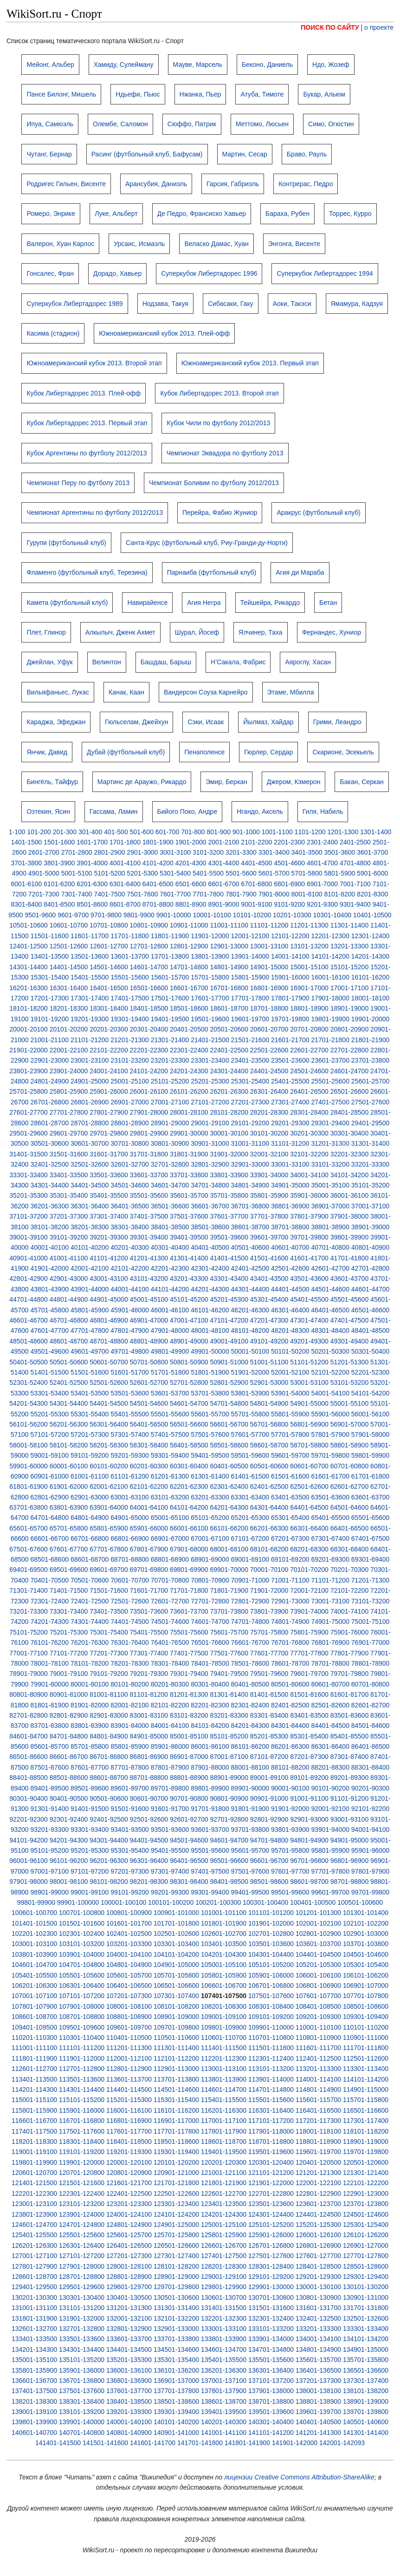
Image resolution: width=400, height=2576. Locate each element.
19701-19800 (290, 1019)
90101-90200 (330, 1788)
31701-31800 (149, 1154)
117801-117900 (223, 2131)
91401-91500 (90, 1808)
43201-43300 (189, 1278)
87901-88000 (210, 1767)
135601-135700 (318, 2359)
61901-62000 (69, 1486)
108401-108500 (318, 2006)
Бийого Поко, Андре (187, 811)
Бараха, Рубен (287, 213)
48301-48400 (330, 1330)
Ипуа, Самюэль (49, 124)
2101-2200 (256, 842)
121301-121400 (365, 2172)
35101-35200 (370, 1185)
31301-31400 (370, 1143)
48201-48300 (290, 1330)
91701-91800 (210, 1808)
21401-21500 (210, 1040)
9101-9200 (289, 904)
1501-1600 (59, 842)
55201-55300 (49, 1414)
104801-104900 (129, 1964)
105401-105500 (34, 1975)
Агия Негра (203, 602)
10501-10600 (28, 925)
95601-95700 (250, 1850)
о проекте (379, 27)
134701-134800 (271, 2349)
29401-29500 (370, 1123)
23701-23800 (370, 1060)
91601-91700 (170, 1808)
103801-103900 (34, 1954)
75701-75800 (269, 1632)
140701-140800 (81, 2432)
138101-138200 (365, 2390)
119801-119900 (34, 2162)
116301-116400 (271, 2110)
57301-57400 (129, 1434)
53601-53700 (170, 1393)
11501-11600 (49, 936)
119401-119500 (223, 2151)
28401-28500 (349, 1112)
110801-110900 (318, 2037)
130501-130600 (176, 2297)
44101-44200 (170, 1289)
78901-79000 (28, 1673)
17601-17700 (210, 998)
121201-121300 (318, 2172)
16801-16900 (269, 988)
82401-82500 (290, 1705)
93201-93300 (49, 1829)
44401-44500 (290, 1289)
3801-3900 (59, 863)
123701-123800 (365, 2203)
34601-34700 (170, 1185)
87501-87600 (49, 1767)
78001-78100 (49, 1663)
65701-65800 (69, 1528)
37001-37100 (370, 1206)
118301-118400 (81, 2141)
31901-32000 (229, 1154)
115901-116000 (81, 2110)
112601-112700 (34, 2068)
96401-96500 (189, 1860)
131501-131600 (271, 2307)
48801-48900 (149, 1341)
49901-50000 (210, 1351)
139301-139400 (176, 2411)
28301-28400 (309, 1112)
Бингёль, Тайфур (51, 781)
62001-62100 (109, 1486)
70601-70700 (129, 1580)
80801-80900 (28, 1694)
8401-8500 (59, 904)
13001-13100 (269, 946)
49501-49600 (49, 1351)
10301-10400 (332, 915)
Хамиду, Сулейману (124, 64)
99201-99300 (170, 1892)
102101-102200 (365, 1923)
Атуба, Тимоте (262, 94)
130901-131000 (365, 2297)
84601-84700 (28, 1736)
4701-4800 (355, 863)
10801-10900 (149, 925)
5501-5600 (241, 873)
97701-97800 (330, 1871)
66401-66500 (349, 1528)
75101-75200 (28, 1632)
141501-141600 (105, 2442)
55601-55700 (210, 1414)
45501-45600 (349, 1299)
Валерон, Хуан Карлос (60, 243)
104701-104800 (81, 1964)
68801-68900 (170, 1559)
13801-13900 (210, 956)
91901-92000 (290, 1808)
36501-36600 (170, 1206)
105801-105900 (223, 1975)
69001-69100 (250, 1559)
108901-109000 (176, 2016)
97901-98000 (28, 1881)
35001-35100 (330, 1185)
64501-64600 (349, 1507)
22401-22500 (229, 1050)
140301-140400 (271, 2422)
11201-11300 (309, 925)
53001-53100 (309, 1382)
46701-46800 (69, 1320)
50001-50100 (250, 1351)
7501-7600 (142, 894)
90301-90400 (28, 1798)
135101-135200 (81, 2359)
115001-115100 (34, 2099)
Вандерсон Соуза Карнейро (206, 692)
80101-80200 (129, 1684)
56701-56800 (269, 1424)
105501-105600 (81, 1975)
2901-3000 (142, 852)
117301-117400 (365, 2120)
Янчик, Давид (46, 752)
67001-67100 (210, 1538)
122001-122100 (318, 2183)
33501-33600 (109, 1175)
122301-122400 (81, 2193)
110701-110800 (271, 2037)
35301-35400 (69, 1195)
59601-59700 (290, 1455)
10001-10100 (212, 915)
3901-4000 (92, 863)
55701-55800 (250, 1414)
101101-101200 (271, 1912)
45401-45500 (309, 1299)
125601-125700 (129, 2235)
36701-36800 (250, 1206)
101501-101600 (81, 1923)
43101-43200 (149, 1278)
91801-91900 (250, 1808)
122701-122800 (271, 2193)
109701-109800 (176, 2027)
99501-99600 (290, 1892)
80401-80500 (250, 1684)
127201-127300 (129, 2255)
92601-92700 (189, 1819)
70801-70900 (210, 1580)
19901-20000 (370, 1019)
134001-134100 (318, 2338)
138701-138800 (271, 2401)
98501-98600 (269, 1881)
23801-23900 (28, 1071)
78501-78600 (250, 1663)
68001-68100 (229, 1549)
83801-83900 (90, 1725)
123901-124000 (81, 2214)
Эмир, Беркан (226, 781)
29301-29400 (330, 1123)
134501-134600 (176, 2349)
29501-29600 (28, 1133)
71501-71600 (109, 1590)
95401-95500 (170, 1850)
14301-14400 (28, 967)
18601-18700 (229, 1008)
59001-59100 (49, 1455)
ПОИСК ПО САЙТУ (330, 27)
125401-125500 (34, 2235)
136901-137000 (176, 2380)
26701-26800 (49, 1102)
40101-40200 (90, 1247)
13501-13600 (90, 956)
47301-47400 (309, 1320)
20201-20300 (109, 1029)
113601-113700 (129, 2079)
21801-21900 (370, 1040)
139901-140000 (81, 2422)
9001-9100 (256, 904)
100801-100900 (129, 1912)
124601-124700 (34, 2224)
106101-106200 (365, 1975)
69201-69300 (330, 1559)
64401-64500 (309, 1507)
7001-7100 (355, 884)
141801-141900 (247, 2442)
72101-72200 (349, 1590)
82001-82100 (129, 1705)
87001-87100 (229, 1756)
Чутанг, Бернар (48, 154)
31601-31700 (109, 1154)
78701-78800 (330, 1663)
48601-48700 (69, 1341)
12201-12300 (330, 936)
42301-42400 (210, 1268)
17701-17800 (250, 998)
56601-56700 (229, 1424)
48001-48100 (210, 1330)
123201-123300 (129, 2203)
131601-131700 (318, 2307)
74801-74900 (290, 1621)
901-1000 (246, 832)
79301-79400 (189, 1673)
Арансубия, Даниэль (156, 184)
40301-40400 (170, 1247)
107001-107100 (34, 1995)
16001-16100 (330, 977)
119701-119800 (365, 2151)
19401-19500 (170, 1019)
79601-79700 (309, 1673)
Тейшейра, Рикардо (270, 602)
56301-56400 (109, 1424)
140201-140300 (223, 2422)
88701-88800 (149, 1777)
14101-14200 (330, 956)
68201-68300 (309, 1549)
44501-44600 (330, 1289)
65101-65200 (210, 1517)
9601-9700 (73, 915)
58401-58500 (189, 1445)
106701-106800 (271, 1985)
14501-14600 (109, 967)
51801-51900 (210, 1372)
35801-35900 (269, 1195)
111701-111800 (365, 2047)
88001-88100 (250, 1767)
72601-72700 (170, 1601)
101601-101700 (129, 1923)
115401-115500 (223, 2099)
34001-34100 (309, 1175)
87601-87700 (90, 1767)
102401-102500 (129, 1933)
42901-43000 (69, 1278)
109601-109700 (129, 2027)
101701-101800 (176, 1923)
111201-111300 (129, 2047)
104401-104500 (318, 1954)
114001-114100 (318, 2079)
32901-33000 (250, 1164)
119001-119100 (34, 2151)
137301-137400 (365, 2380)
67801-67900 (149, 1549)
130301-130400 (81, 2297)
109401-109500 (34, 2027)
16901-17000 (309, 988)
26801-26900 (90, 1102)
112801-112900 (129, 2068)
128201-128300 (223, 2266)
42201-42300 (170, 1268)
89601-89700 (129, 1788)
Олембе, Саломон (120, 124)
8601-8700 (125, 904)
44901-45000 (109, 1299)
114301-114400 (81, 2089)
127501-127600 (271, 2255)
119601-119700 (318, 2151)
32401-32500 (49, 1164)
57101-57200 (49, 1434)
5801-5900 (339, 873)
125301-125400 (365, 2224)
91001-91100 (309, 1798)
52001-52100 (290, 1372)
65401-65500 (330, 1517)
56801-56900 (309, 1424)
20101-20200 (69, 1029)
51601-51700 (129, 1372)
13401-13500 (49, 956)
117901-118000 (271, 2131)
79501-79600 (269, 1673)
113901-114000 (271, 2079)
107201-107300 (129, 1995)
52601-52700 (149, 1382)
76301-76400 (129, 1642)
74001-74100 (349, 1611)
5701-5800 (307, 873)
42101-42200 (129, 1268)
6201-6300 (92, 884)
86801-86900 (149, 1756)
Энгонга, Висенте (294, 243)
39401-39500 (189, 1237)
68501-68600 (49, 1559)
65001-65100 (170, 1517)
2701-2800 (76, 852)
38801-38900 (330, 1227)
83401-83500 (309, 1715)
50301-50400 (370, 1351)
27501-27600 (370, 1102)
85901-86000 (170, 1746)
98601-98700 (309, 1881)
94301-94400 (109, 1840)
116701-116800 (81, 2120)
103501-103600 (271, 1943)
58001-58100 (28, 1445)
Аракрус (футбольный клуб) (319, 512)
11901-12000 (210, 936)
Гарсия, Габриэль (232, 184)
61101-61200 (129, 1476)
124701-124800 (81, 2224)
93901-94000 (330, 1829)
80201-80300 (170, 1684)
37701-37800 (269, 1216)
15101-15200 (349, 967)
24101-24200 (149, 1071)
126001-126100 (318, 2235)
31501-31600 (69, 1154)
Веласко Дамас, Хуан (216, 243)
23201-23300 (170, 1060)
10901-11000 (189, 925)
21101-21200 (90, 1040)
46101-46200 (210, 1310)
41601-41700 (309, 1258)
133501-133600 (81, 2338)
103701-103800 (365, 1943)
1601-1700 (92, 842)
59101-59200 (90, 1455)
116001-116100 (129, 2110)
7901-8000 (274, 894)
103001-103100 (34, 1943)
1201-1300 (342, 832)
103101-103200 (81, 1943)
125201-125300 (318, 2224)
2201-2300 (289, 842)
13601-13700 (129, 956)
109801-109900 (223, 2027)
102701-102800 (271, 1933)
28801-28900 (129, 1123)
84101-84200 (210, 1725)
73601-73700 (189, 1611)
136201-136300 (223, 2370)
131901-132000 (81, 2318)
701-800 (193, 832)
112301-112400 (271, 2058)
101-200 (39, 832)
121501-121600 (81, 2183)
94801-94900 (309, 1840)
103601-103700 (318, 1943)
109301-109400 (365, 2016)
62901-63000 (90, 1497)
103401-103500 (223, 1943)
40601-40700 (290, 1247)
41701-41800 (349, 1258)
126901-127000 (365, 2245)
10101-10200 (252, 915)
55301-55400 (90, 1414)
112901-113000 (176, 2068)
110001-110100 (318, 2027)
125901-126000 (271, 2235)
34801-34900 (250, 1185)
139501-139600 (271, 2411)
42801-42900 (28, 1278)
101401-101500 (34, 1923)
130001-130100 (318, 2286)
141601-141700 (152, 2442)
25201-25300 (210, 1081)
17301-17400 (90, 998)
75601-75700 (229, 1632)
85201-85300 (269, 1736)
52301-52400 (28, 1382)
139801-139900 (34, 2422)
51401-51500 (49, 1372)
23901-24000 (69, 1071)
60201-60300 (149, 1466)
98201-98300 (149, 1881)
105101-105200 (271, 1964)
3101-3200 (208, 852)
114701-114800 (271, 2089)
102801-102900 (318, 1933)
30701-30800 (129, 1143)
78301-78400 (170, 1663)
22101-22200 (109, 1050)
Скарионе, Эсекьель (343, 752)
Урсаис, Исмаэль (139, 243)
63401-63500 (290, 1497)
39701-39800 (309, 1237)
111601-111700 (318, 2047)
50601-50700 (109, 1362)
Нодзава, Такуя (165, 303)
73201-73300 (28, 1611)
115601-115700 (318, 2099)
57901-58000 (370, 1434)
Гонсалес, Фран (50, 273)
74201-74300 (49, 1621)
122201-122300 (34, 2193)
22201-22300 (149, 1050)
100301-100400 (265, 1902)
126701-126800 (271, 2245)
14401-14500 (69, 967)
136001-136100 (129, 2370)
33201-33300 (370, 1164)
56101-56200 (28, 1424)
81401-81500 (269, 1694)
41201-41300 (149, 1258)
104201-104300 (223, 1954)
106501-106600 (176, 1985)
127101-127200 (81, 2255)
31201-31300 (330, 1143)
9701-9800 (106, 915)
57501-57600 (210, 1434)
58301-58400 (149, 1445)
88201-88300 (330, 1767)
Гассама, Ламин (114, 811)
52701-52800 (189, 1382)
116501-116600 (365, 2110)
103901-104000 (81, 1954)
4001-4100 (125, 863)
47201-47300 (269, 1320)
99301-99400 (210, 1892)
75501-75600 (189, 1632)
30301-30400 (349, 1133)
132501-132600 (365, 2318)
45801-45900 (90, 1310)
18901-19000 (349, 1008)
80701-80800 (370, 1684)
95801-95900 (330, 1850)
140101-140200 (176, 2422)
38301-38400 (129, 1227)
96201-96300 (109, 1860)
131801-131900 (34, 2318)
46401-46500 (330, 1310)
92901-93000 (309, 1819)
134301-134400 (81, 2349)
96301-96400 (149, 1860)
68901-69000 (210, 1559)
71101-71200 (330, 1580)
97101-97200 (90, 1871)
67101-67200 (250, 1538)
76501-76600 (210, 1642)
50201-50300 (330, 1351)
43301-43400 (229, 1278)
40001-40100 (49, 1247)
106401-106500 (129, 1985)
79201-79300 (149, 1673)
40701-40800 (330, 1247)
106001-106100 (318, 1975)
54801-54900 (269, 1403)
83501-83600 (349, 1715)
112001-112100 (129, 2058)
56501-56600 (189, 1424)
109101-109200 (271, 2016)
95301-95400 (129, 1850)
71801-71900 (229, 1590)
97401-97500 (210, 1871)
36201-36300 (49, 1206)
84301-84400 (290, 1725)
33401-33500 (69, 1175)
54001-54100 (330, 1393)
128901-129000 (176, 2276)
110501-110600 (176, 2037)
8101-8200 (339, 894)
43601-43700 (349, 1278)
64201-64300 (229, 1507)
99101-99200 (129, 1892)
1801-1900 (158, 842)
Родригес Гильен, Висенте (66, 184)
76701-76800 (290, 1642)
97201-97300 (129, 1871)
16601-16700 (189, 988)
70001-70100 (269, 1569)
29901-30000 (189, 1133)
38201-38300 (90, 1227)
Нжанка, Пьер (200, 94)
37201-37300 (69, 1216)
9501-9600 (40, 915)
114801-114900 (318, 2089)
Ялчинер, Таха (261, 632)
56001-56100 (370, 1414)
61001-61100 (90, 1476)
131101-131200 (81, 2307)
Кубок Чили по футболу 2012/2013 (218, 423)
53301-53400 (49, 1393)
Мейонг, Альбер (50, 64)
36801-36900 (290, 1206)
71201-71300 (370, 1580)
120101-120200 (176, 2162)
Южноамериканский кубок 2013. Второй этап (93, 363)
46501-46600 (370, 1310)
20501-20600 (229, 1029)
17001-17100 (349, 988)
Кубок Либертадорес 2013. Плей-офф (83, 393)
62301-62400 (229, 1486)
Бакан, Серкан (361, 781)
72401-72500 (90, 1601)
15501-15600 (129, 977)
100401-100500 (312, 1902)
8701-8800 (158, 904)
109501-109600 (81, 2027)
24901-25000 (90, 1081)
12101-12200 (290, 936)
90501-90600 (109, 1798)
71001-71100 (290, 1580)
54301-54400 (69, 1403)
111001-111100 (34, 2047)
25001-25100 (129, 1081)
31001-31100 (250, 1143)
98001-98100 (69, 1881)
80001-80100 (90, 1684)
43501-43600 (309, 1278)
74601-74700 (210, 1621)
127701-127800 (365, 2255)
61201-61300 (170, 1476)
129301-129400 (365, 2276)
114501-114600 (176, 2089)
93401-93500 (129, 1829)
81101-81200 (149, 1694)
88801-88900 (189, 1777)
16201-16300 (28, 988)
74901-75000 (330, 1621)
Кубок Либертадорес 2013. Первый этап (86, 423)
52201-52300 (370, 1372)
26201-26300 (229, 1091)
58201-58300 (109, 1445)
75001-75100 (370, 1621)
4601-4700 (322, 863)
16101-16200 (370, 977)
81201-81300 (189, 1694)
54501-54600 (149, 1403)
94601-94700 (229, 1840)
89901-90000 (250, 1788)
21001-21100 (49, 1040)
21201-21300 (129, 1040)
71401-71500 (69, 1590)
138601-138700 (223, 2401)
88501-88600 (69, 1777)
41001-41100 (69, 1258)
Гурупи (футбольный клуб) (66, 542)
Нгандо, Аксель (260, 811)
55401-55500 (129, 1414)
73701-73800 (229, 1611)
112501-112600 (365, 2058)
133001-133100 (223, 2328)
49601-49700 (90, 1351)
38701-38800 (290, 1227)
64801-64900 (90, 1517)
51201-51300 (349, 1362)
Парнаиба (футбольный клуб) (212, 572)
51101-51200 (309, 1362)
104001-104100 (129, 1954)
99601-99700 (330, 1892)
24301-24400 (229, 1071)
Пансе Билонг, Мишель (61, 94)
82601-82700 (370, 1705)
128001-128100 (129, 2266)
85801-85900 (129, 1746)
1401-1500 (26, 842)
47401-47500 (349, 1320)
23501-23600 (290, 1060)
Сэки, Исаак (205, 722)
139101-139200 (81, 2411)
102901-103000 (365, 1933)
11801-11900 (170, 936)
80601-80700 (330, 1684)
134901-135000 (365, 2349)
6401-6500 (158, 884)
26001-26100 (149, 1091)
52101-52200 (330, 1372)
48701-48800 (109, 1341)
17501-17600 (170, 998)
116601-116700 (34, 2120)
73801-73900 (269, 1611)
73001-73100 (330, 1601)
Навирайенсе (147, 602)
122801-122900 (318, 2193)
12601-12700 (109, 946)
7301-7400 (76, 894)
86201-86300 (290, 1746)
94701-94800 (269, 1840)
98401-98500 (229, 1881)
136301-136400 (271, 2370)
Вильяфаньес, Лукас (57, 692)
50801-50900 (189, 1362)
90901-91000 (269, 1798)
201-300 (65, 832)
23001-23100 (90, 1060)
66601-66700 (49, 1538)
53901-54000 (290, 1393)
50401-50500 (28, 1362)
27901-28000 (149, 1112)
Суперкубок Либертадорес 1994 (325, 273)
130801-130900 (318, 2297)
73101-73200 (370, 1601)
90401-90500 (69, 1798)
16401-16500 (109, 988)
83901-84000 (129, 1725)
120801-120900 (129, 2172)
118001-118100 (318, 2131)
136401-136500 (318, 2370)
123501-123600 (271, 2203)
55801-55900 (290, 1414)
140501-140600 (365, 2422)
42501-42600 (290, 1268)
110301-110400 (81, 2037)
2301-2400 (322, 842)
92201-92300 (28, 1819)
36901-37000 (330, 1206)
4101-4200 (158, 863)
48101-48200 (250, 1330)
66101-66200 (229, 1528)
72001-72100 (309, 1590)
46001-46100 (170, 1310)
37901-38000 (349, 1216)
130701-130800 (271, 2297)
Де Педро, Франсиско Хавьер (201, 213)
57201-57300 (90, 1434)
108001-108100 (129, 2006)
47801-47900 (129, 1330)
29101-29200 (250, 1123)
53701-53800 (210, 1393)
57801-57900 (330, 1434)
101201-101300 (318, 1912)
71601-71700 (149, 1590)
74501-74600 (170, 1621)
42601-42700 (330, 1268)
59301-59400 (170, 1455)
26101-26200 (189, 1091)
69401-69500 (28, 1569)
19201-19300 (90, 1019)
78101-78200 (90, 1663)
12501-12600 (69, 946)
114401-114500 (129, 2089)
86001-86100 (210, 1746)
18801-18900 (309, 1008)
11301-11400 (349, 925)
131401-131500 (223, 2307)
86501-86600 (28, 1756)
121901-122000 (271, 2183)
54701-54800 (229, 1403)
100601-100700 (34, 1912)
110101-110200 (365, 2027)
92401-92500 (109, 1819)
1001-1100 (277, 832)
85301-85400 (309, 1736)
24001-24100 (109, 1071)
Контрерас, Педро (305, 184)
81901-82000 (90, 1705)
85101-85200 (229, 1736)
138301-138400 (81, 2401)
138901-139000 (365, 2401)
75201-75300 (69, 1632)
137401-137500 (34, 2390)
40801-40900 (370, 1247)
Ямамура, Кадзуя (357, 303)
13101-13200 (309, 946)
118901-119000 (365, 2141)
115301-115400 (176, 2099)
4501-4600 (289, 863)
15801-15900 (250, 977)
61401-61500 (250, 1476)
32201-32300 (349, 1154)
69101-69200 (290, 1559)
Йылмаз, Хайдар (268, 722)
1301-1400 (375, 832)
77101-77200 (69, 1653)
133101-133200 (271, 2328)
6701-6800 (256, 884)
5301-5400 (175, 873)
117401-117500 (34, 2131)
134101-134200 (365, 2338)
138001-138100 (318, 2390)
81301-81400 (229, 1694)
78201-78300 (129, 1663)
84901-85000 (149, 1736)
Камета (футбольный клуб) (67, 602)
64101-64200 (189, 1507)
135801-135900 (34, 2370)
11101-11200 (269, 925)
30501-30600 (49, 1143)
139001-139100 (34, 2411)
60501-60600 (269, 1466)
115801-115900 (34, 2110)
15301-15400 (49, 977)
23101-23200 (129, 1060)
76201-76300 (90, 1642)
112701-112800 (81, 2068)
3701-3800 (26, 863)
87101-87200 (269, 1756)
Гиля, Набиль (323, 811)
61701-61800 (370, 1476)
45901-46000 (129, 1310)
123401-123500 (223, 2203)
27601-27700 (28, 1112)
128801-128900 (129, 2276)
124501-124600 (365, 2214)
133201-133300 (318, 2328)
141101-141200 (271, 2432)
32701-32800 (170, 1164)
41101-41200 (109, 1258)
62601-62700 (349, 1486)
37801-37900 (309, 1216)
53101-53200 (349, 1382)
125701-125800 (176, 2235)
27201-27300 (250, 1102)
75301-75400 (109, 1632)
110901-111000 (365, 2037)
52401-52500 (69, 1382)
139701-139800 (365, 2411)
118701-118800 (271, 2141)
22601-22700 (309, 1050)
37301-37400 (109, 1216)
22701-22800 (349, 1050)
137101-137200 (271, 2380)
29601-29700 (69, 1133)
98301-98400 (189, 1881)
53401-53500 (90, 1393)
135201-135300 (129, 2359)
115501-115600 (271, 2099)
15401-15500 (90, 977)
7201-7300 (43, 894)
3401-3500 (307, 852)
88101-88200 (290, 1767)
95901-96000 (370, 1850)
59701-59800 (330, 1455)
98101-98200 (109, 1881)
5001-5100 (76, 873)
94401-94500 (149, 1840)
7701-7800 (208, 894)
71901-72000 (269, 1590)
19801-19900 (330, 1019)
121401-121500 (34, 2183)
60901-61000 (49, 1476)
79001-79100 (69, 1673)
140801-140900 (129, 2432)
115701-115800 (365, 2099)
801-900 (218, 832)
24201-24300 (189, 1071)
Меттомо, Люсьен (262, 124)
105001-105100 (223, 1964)
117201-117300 (318, 2120)
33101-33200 (330, 1164)
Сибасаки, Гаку (230, 303)
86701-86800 (109, 1756)
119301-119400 (176, 2151)
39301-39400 (149, 1237)
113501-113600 (81, 2079)
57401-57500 (170, 1434)
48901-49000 (189, 1341)
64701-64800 (49, 1517)
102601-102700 (223, 1933)
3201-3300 (241, 852)
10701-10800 (109, 925)
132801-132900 (129, 2328)
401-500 (116, 832)
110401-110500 (129, 2037)
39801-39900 (349, 1237)
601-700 (167, 832)
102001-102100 (318, 1923)
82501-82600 (330, 1705)
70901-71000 (250, 1580)
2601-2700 (43, 852)
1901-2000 (190, 842)
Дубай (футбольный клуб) (126, 752)
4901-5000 (43, 873)
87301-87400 (349, 1756)
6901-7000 (322, 884)
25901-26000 (109, 1091)
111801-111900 (34, 2058)
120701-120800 (81, 2172)
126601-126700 (223, 2245)
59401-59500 (210, 1455)
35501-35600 (149, 1195)
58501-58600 (229, 1445)
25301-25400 (250, 1081)
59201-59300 (129, 1455)
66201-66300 (269, 1528)
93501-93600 (170, 1829)
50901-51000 (229, 1362)
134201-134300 (34, 2349)
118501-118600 (176, 2141)
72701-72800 (210, 1601)
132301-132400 (271, 2318)
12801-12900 (189, 946)
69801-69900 (189, 1569)
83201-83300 (229, 1715)
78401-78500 (210, 1663)
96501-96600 (229, 1860)
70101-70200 (309, 1569)
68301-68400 (349, 1549)
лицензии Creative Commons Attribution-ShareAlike (299, 2477)
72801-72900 (250, 1601)
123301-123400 (176, 2203)
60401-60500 (229, 1466)
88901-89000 (229, 1777)
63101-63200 (170, 1497)
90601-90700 (149, 1798)
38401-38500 (170, 1227)
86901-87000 (189, 1756)
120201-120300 (223, 2162)
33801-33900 (229, 1175)
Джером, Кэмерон (294, 781)
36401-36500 (129, 1206)
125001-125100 (223, 2224)
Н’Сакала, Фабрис (238, 662)
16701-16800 (229, 988)
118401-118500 (129, 2141)
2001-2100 (223, 842)
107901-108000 (81, 2006)
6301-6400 (125, 884)
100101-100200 (171, 1902)
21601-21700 (290, 1040)
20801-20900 (349, 1029)
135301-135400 (176, 2359)
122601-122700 (223, 2193)
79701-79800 (349, 1673)
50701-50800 (149, 1362)
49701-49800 (129, 1351)
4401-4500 (256, 863)
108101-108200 (176, 2006)
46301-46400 (290, 1310)
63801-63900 (69, 1507)
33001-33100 (290, 1164)
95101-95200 (49, 1850)
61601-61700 (330, 1476)
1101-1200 (310, 832)
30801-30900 (170, 1143)
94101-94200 (28, 1840)
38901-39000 (370, 1227)
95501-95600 (210, 1850)
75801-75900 (309, 1632)
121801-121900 (223, 2183)
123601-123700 (318, 2203)
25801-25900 (69, 1091)
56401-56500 (149, 1424)
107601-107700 (318, 1995)
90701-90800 (189, 1798)
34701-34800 (210, 1185)
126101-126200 (365, 2235)
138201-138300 (34, 2401)
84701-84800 (69, 1736)
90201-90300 (370, 1788)
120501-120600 (365, 2162)
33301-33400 (28, 1175)
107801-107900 (34, 2006)
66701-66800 (90, 1538)
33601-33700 (149, 1175)
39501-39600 (229, 1237)
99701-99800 (370, 1892)
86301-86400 (330, 1746)
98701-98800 (349, 1881)
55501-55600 (170, 1414)
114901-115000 (365, 2089)
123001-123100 (34, 2203)
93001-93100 (349, 1819)
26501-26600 (349, 1091)
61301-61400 (210, 1476)
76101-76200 (49, 1642)
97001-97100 (49, 1871)
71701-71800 (189, 1590)
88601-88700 (109, 1777)
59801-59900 (370, 1455)
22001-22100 (69, 1050)
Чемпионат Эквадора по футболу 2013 (225, 453)
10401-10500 (372, 915)
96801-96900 (349, 1860)
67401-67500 (370, 1538)
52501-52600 (109, 1382)
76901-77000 (370, 1642)
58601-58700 (269, 1445)
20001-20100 (28, 1029)
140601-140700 (34, 2432)
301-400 (90, 832)
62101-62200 (149, 1486)
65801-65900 (109, 1528)
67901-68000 (189, 1549)
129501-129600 (81, 2286)
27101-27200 (210, 1102)
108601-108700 (34, 2016)
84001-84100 (170, 1725)
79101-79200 (109, 1673)
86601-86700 (69, 1756)
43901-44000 (90, 1289)
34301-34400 (49, 1185)
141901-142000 (294, 2442)
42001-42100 (90, 1268)
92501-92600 (149, 1819)
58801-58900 (349, 1445)
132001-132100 (129, 2318)
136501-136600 (365, 2370)
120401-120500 (318, 2162)
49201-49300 (309, 1341)
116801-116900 (129, 2120)
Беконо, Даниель (267, 64)
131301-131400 (176, 2307)
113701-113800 (176, 2079)
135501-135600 (271, 2359)
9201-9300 (322, 904)
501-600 (142, 832)
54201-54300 (28, 1403)
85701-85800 (90, 1746)
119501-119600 (271, 2151)
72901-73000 (290, 1601)
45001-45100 (149, 1299)
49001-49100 (229, 1341)
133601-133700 (129, 2338)
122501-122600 (176, 2193)
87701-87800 (129, 1767)
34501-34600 (129, 1185)
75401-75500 (149, 1632)
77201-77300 (109, 1653)
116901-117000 (176, 2120)
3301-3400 (274, 852)
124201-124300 (223, 2214)
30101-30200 (269, 1133)
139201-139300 (129, 2411)
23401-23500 (250, 1060)
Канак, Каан (126, 692)
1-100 (17, 832)
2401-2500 (355, 842)
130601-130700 (223, 2297)
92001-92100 (330, 1808)
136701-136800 (81, 2380)
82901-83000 (109, 1715)
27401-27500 (330, 1102)
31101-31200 (290, 1143)
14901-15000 (269, 967)
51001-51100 (269, 1362)
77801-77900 (349, 1653)
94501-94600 (189, 1840)
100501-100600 (360, 1902)
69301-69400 (370, 1559)
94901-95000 (349, 1840)
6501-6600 (190, 884)
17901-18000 (330, 998)
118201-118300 (34, 2141)
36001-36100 (349, 1195)
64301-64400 (269, 1507)
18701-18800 (269, 1008)
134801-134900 (318, 2349)
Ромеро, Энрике (50, 213)
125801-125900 (223, 2235)
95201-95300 (90, 1850)
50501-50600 (69, 1362)
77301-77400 (149, 1653)
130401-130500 (129, 2297)
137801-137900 (223, 2390)
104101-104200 (176, 1954)
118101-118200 (365, 2131)
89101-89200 (309, 1777)
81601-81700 (349, 1694)
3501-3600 (339, 852)
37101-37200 (28, 1216)
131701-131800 (365, 2307)
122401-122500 (129, 2193)
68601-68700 (90, 1559)
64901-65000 (129, 1517)
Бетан (328, 602)
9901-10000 (173, 915)
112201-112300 (223, 2058)
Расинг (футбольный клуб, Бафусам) (147, 154)
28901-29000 (170, 1123)
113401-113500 (34, 2079)
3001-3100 (175, 852)
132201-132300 (223, 2318)
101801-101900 (223, 1923)
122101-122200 (365, 2183)
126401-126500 (129, 2245)
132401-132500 (318, 2318)
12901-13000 (229, 946)
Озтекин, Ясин (48, 811)
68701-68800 (129, 1559)
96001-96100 (28, 1860)
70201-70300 (349, 1569)
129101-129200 (271, 2276)
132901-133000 (176, 2328)
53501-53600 (129, 1393)
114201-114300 (34, 2089)
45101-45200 (189, 1299)
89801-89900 (210, 1788)
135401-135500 (223, 2359)
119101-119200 (81, 2151)
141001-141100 (223, 2432)
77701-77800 (309, 1653)
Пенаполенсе (204, 752)
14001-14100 (290, 956)
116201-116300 (223, 2110)
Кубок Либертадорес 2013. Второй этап (219, 393)
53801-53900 (250, 1393)
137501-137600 (81, 2390)
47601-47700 (49, 1330)
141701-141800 (200, 2442)
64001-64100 (149, 1507)
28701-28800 (90, 1123)
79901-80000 (49, 1684)
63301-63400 (250, 1497)
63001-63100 (129, 1497)
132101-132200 (176, 2318)
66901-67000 (170, 1538)
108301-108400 (271, 2006)
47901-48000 (170, 1330)
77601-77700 (269, 1653)
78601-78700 (290, 1663)
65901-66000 (149, 1528)
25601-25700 (370, 1081)
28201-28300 (269, 1112)
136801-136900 (129, 2380)
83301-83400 (269, 1715)
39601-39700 (269, 1237)
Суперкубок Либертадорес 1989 (74, 303)
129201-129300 (318, 2276)
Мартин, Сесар (244, 154)
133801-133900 (223, 2338)
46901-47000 (149, 1320)
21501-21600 (250, 1040)
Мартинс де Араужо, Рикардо (141, 781)
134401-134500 (129, 2349)
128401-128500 (318, 2266)
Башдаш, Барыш (166, 662)
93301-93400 (90, 1829)
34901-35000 (290, 1185)
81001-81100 (109, 1694)
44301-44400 (250, 1289)
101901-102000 (271, 1923)
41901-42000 (49, 1268)
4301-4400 (223, 863)
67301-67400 (330, 1538)
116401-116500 (318, 2110)
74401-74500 (129, 1621)
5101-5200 (109, 873)
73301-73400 (69, 1611)
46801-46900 (109, 1320)
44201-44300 (210, 1289)
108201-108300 (223, 2006)
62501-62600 (309, 1486)
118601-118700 (223, 2141)
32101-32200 (309, 1154)
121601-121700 (129, 2183)
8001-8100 (307, 894)
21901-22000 (28, 1050)
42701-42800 (370, 1268)
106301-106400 (81, 1985)
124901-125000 (176, 2224)
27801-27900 (109, 1112)
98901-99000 (49, 1892)
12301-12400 (370, 936)
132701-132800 (81, 2328)
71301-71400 (28, 1590)
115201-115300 (129, 2099)
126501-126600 (176, 2245)
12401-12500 (28, 946)
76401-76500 (170, 1642)
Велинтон (106, 662)
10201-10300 (292, 915)
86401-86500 (370, 1746)
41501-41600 (269, 1258)
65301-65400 (290, 1517)
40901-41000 (28, 1258)
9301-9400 (355, 904)
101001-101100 (223, 1912)
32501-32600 (90, 1164)
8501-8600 (92, 904)
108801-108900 (129, 2016)
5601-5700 (274, 873)
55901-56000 (330, 1414)
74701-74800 (250, 1621)
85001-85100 (189, 1736)
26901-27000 (129, 1102)
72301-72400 (49, 1601)
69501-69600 (69, 1569)
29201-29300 (290, 1123)
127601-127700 (318, 2255)
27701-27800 (69, 1112)
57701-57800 (290, 1434)
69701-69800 (149, 1569)
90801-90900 (229, 1798)
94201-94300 (69, 1840)
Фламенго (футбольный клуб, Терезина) (86, 572)
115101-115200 (81, 2099)
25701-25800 (28, 1091)
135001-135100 (34, 2359)
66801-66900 (129, 1538)
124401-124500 (318, 2214)
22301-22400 (189, 1050)
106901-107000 (365, 1985)
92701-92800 (229, 1819)
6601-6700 (223, 884)
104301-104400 (271, 1954)
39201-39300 (109, 1237)
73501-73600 (149, 1611)
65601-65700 (28, 1528)
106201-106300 (34, 1985)
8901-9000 (223, 904)
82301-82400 (250, 1705)
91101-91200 (349, 1798)
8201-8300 (372, 894)
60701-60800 (349, 1466)
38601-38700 (250, 1227)
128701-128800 (81, 2276)
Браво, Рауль (307, 154)
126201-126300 (34, 2245)
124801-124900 (129, 2224)
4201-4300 (190, 863)
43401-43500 (269, 1278)
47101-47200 (229, 1320)
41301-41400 (189, 1258)
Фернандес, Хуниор (331, 632)
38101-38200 (49, 1227)
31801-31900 (189, 1154)
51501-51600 (90, 1372)
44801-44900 (69, 1299)
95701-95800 (290, 1850)
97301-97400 (170, 1871)
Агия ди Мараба (300, 572)
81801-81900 (49, 1705)
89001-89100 (269, 1777)
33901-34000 (269, 1175)
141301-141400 (365, 2432)
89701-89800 (170, 1788)
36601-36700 (210, 1206)
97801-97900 (370, 1871)
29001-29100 (210, 1123)
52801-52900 (229, 1382)
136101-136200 (176, 2370)
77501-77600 (229, 1653)
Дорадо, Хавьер (117, 273)
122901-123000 (365, 2193)
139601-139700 (318, 2411)
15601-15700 (170, 977)
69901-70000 (229, 1569)
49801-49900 (170, 1351)
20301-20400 (149, 1029)
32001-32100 (269, 1154)
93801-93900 (290, 1829)
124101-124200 (176, 2214)
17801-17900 (290, 998)
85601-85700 (49, 1746)
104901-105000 (176, 1964)
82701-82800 (28, 1715)
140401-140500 (318, 2422)
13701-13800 (170, 956)
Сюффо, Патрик (192, 124)
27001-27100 (170, 1102)
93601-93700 (210, 1829)
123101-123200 (81, 2203)
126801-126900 (318, 2245)
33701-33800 (189, 1175)
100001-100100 (123, 1902)
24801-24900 (49, 1081)
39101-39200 (69, 1237)
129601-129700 (129, 2286)
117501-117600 (81, 2131)
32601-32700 (129, 1164)
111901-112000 (81, 2058)
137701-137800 (176, 2390)
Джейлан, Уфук (49, 662)
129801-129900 (223, 2286)
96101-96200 (69, 1860)
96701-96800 (309, 1860)
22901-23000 (49, 1060)
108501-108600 (365, 2006)
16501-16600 (149, 988)
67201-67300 (290, 1538)
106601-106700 (223, 1985)
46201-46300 (250, 1310)
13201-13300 (349, 946)
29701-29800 (109, 1133)
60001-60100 (69, 1466)
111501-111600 (271, 2047)
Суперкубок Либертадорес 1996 (209, 273)
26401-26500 (309, 1091)
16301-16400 (69, 988)
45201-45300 (229, 1299)
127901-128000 (81, 2266)
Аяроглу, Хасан (307, 662)
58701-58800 (309, 1445)
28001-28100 (189, 1112)
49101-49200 (269, 1341)
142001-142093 (342, 2442)
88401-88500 (28, 1777)
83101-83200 (189, 1715)
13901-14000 (250, 956)
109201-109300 (318, 2016)
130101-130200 (365, 2286)
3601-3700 (372, 852)
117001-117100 (223, 2120)
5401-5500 (208, 873)
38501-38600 (210, 1227)
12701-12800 (149, 946)
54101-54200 (370, 1393)
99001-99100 (90, 1892)
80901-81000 (69, 1694)
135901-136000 (81, 2370)
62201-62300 (189, 1486)
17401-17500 (129, 998)
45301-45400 (269, 1299)
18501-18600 (189, 1008)
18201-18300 (69, 1008)
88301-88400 (370, 1767)
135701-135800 (365, 2359)
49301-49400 (349, 1341)
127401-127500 (223, 2255)
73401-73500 (109, 1611)
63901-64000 (109, 1507)
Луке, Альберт (116, 213)
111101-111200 (81, 2047)
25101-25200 (170, 1081)
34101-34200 (349, 1175)
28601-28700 (49, 1123)
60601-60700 (309, 1466)
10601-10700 (69, 925)
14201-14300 (370, 956)
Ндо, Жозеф (330, 64)
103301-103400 (176, 1943)
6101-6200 (59, 884)
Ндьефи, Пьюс (138, 94)
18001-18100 (370, 998)
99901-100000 (78, 1902)
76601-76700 (250, 1642)
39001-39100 (28, 1237)
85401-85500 (349, 1736)
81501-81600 (309, 1694)
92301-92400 (69, 1819)
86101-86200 (250, 1746)
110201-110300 (34, 2037)
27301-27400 (290, 1102)
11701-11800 (129, 936)
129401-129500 (34, 2286)
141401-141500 (58, 2442)
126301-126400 (81, 2245)
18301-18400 (109, 1008)
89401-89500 (49, 1788)
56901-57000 (349, 1424)
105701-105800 (176, 1975)
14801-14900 (229, 967)
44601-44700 (370, 1289)
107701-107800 (365, 1995)
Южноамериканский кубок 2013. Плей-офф (164, 333)
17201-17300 (49, 998)
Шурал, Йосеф (197, 632)
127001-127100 (34, 2255)
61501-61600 (290, 1476)
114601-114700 (223, 2089)
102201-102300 (34, 1933)
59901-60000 (28, 1466)
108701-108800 (81, 2016)
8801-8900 (190, 904)
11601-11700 (90, 936)
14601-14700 (149, 967)
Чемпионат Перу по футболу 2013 (77, 483)
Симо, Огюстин (331, 124)
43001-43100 (109, 1278)
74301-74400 (90, 1621)
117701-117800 (176, 2131)
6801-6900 (289, 884)
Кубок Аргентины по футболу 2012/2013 (86, 453)
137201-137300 (318, 2380)
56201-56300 (69, 1424)
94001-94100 (370, 1829)
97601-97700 (290, 1871)
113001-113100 (223, 2068)
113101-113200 (271, 2068)
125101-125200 (271, 2224)
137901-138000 (271, 2390)
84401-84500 (330, 1725)
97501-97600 (250, 1871)
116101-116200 (176, 2110)
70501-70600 (90, 1580)
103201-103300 (129, 1943)
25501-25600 (330, 1081)
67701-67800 (109, 1549)
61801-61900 (28, 1486)
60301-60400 (189, 1466)
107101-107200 (81, 1995)
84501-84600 (370, 1725)
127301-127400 (176, 2255)
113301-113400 (365, 2068)
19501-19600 (210, 1019)
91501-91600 (129, 1808)
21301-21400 (170, 1040)
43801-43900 (49, 1289)
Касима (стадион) (52, 333)
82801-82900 (69, 1715)
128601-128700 (34, 2276)
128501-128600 (365, 2266)
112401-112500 (318, 2058)
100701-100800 (81, 1912)
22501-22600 (269, 1050)
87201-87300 (309, 1756)
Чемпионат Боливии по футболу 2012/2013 (214, 483)
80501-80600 (290, 1684)
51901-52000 (250, 1372)
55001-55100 (349, 1403)
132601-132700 (34, 2328)
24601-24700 (349, 1071)
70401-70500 (49, 1580)
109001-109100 (223, 2016)
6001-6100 (26, 884)
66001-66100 (189, 1528)
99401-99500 (250, 1892)
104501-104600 (365, 1954)
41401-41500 (229, 1258)
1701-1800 (125, 842)
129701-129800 (176, 2286)
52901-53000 (269, 1382)
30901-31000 (210, 1143)
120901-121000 (176, 2172)
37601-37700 (229, 1216)
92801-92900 (269, 1819)
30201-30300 (309, 1133)
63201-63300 (210, 1497)
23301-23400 (210, 1060)
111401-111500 (223, 2047)
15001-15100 (309, 967)
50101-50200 (290, 1351)
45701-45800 (49, 1310)
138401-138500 (129, 2401)
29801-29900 (149, 1133)
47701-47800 (90, 1330)
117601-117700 (129, 2131)
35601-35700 (189, 1195)
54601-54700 (189, 1403)
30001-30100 (229, 1133)
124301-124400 (271, 2214)
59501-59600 (250, 1455)
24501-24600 (309, 1071)
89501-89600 (90, 1788)
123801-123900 (34, 2214)
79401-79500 (229, 1673)
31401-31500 (28, 1154)
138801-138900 (318, 2401)
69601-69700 (109, 1569)
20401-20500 (189, 1029)
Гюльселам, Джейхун (136, 722)
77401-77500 (189, 1653)
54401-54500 (109, 1403)
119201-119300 (129, 2151)
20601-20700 (269, 1029)
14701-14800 (189, 967)
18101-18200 (28, 1008)
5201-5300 (142, 873)
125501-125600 (81, 2235)
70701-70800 (170, 1580)
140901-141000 (176, 2432)
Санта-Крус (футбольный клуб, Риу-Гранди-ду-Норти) (207, 542)
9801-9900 (139, 915)
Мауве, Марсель (197, 64)
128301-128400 (271, 2266)
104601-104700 (34, 1964)
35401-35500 (109, 1195)
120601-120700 (34, 2172)
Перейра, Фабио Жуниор (219, 512)
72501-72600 (129, 1601)
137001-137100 (223, 2380)
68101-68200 (269, 1549)
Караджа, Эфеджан (55, 722)
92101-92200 (370, 1808)
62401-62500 (269, 1486)
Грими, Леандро (337, 722)
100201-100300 (218, 1902)
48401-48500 (370, 1330)
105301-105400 (365, 1964)
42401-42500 (250, 1268)
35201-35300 (28, 1195)
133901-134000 (271, 2338)
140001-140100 (129, 2422)
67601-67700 (69, 1549)
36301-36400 (90, 1206)
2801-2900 (109, 852)
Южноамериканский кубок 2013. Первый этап (250, 363)
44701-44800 (28, 1299)
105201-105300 (318, 1964)
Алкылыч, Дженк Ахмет (120, 632)
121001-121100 (223, 2172)
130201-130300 (34, 2297)
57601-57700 (250, 1434)
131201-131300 (129, 2307)
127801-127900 (34, 2266)
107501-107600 (271, 1995)
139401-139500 (223, 2411)
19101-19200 (49, 1019)
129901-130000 (271, 2286)
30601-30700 (90, 1143)
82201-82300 (210, 1705)
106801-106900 (318, 1985)
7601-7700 (175, 894)
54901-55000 (309, 1403)
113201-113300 (318, 2068)
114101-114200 (365, 2079)
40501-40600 (250, 1247)
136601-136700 (34, 2380)
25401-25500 (290, 1081)
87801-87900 (170, 1767)
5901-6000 (372, 873)
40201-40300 (129, 1247)
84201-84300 (250, 1725)
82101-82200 (170, 1705)
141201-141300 (318, 2432)
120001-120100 (129, 2162)
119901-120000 (81, 2162)
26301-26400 (269, 1091)
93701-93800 (250, 1829)
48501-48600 (28, 1341)
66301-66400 (309, 1528)
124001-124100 (129, 2214)
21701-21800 (330, 1040)
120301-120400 (271, 2162)
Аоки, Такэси (292, 303)
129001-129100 (223, 2276)
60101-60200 (109, 1466)
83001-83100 (149, 1715)
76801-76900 (330, 1642)
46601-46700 (28, 1320)
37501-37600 (189, 1216)
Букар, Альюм (324, 94)
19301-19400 (129, 1019)
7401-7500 (109, 894)
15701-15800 (210, 977)
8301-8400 (26, 904)
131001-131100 (34, 2307)
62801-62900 (49, 1497)
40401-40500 (210, 1247)
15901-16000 (290, 977)
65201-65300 (250, 1517)
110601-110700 (223, 2037)
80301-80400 (210, 1684)
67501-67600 (28, 1549)
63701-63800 (28, 1507)
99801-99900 (36, 1902)
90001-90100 (290, 1788)
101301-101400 (365, 1912)
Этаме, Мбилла (290, 692)
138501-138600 (176, 2401)
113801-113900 (223, 2079)
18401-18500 (149, 1008)
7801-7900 (241, 894)
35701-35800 (229, 1195)
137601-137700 (129, 2390)
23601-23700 (330, 1060)
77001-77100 (28, 1653)
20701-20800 (309, 1029)
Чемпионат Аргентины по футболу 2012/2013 (94, 512)
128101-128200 (176, 2266)
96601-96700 (269, 1860)
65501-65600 (370, 1517)
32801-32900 (210, 1164)
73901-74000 (309, 1611)
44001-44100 (129, 1289)
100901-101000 (176, 1912)
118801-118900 (318, 2141)
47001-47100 (189, 1320)
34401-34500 (90, 1185)
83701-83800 (49, 1725)
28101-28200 (229, 1112)
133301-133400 (365, 2328)
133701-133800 (176, 2338)
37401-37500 (149, 1216)
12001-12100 (250, 936)
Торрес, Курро (350, 213)
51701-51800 (170, 1372)
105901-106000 (271, 1975)
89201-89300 (349, 1777)
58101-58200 (69, 1445)
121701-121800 (176, 2183)
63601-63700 (370, 1497)
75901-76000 (349, 1632)
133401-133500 (34, 2338)
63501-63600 (330, 1497)
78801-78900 (370, 1663)
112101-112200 (176, 2058)
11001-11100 (229, 925)
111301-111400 (176, 2047)
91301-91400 (49, 1808)
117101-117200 (271, 2120)
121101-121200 (271, 2172)
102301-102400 (81, 1933)
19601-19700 (250, 1019)
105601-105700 (129, 1975)
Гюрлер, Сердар (268, 752)
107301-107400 (176, 1995)
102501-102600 (176, 1933)
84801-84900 (109, 1736)
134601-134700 (223, 2349)
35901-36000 (309, 1195)
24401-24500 (269, 1071)
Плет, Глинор (45, 632)
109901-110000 (271, 2027)
